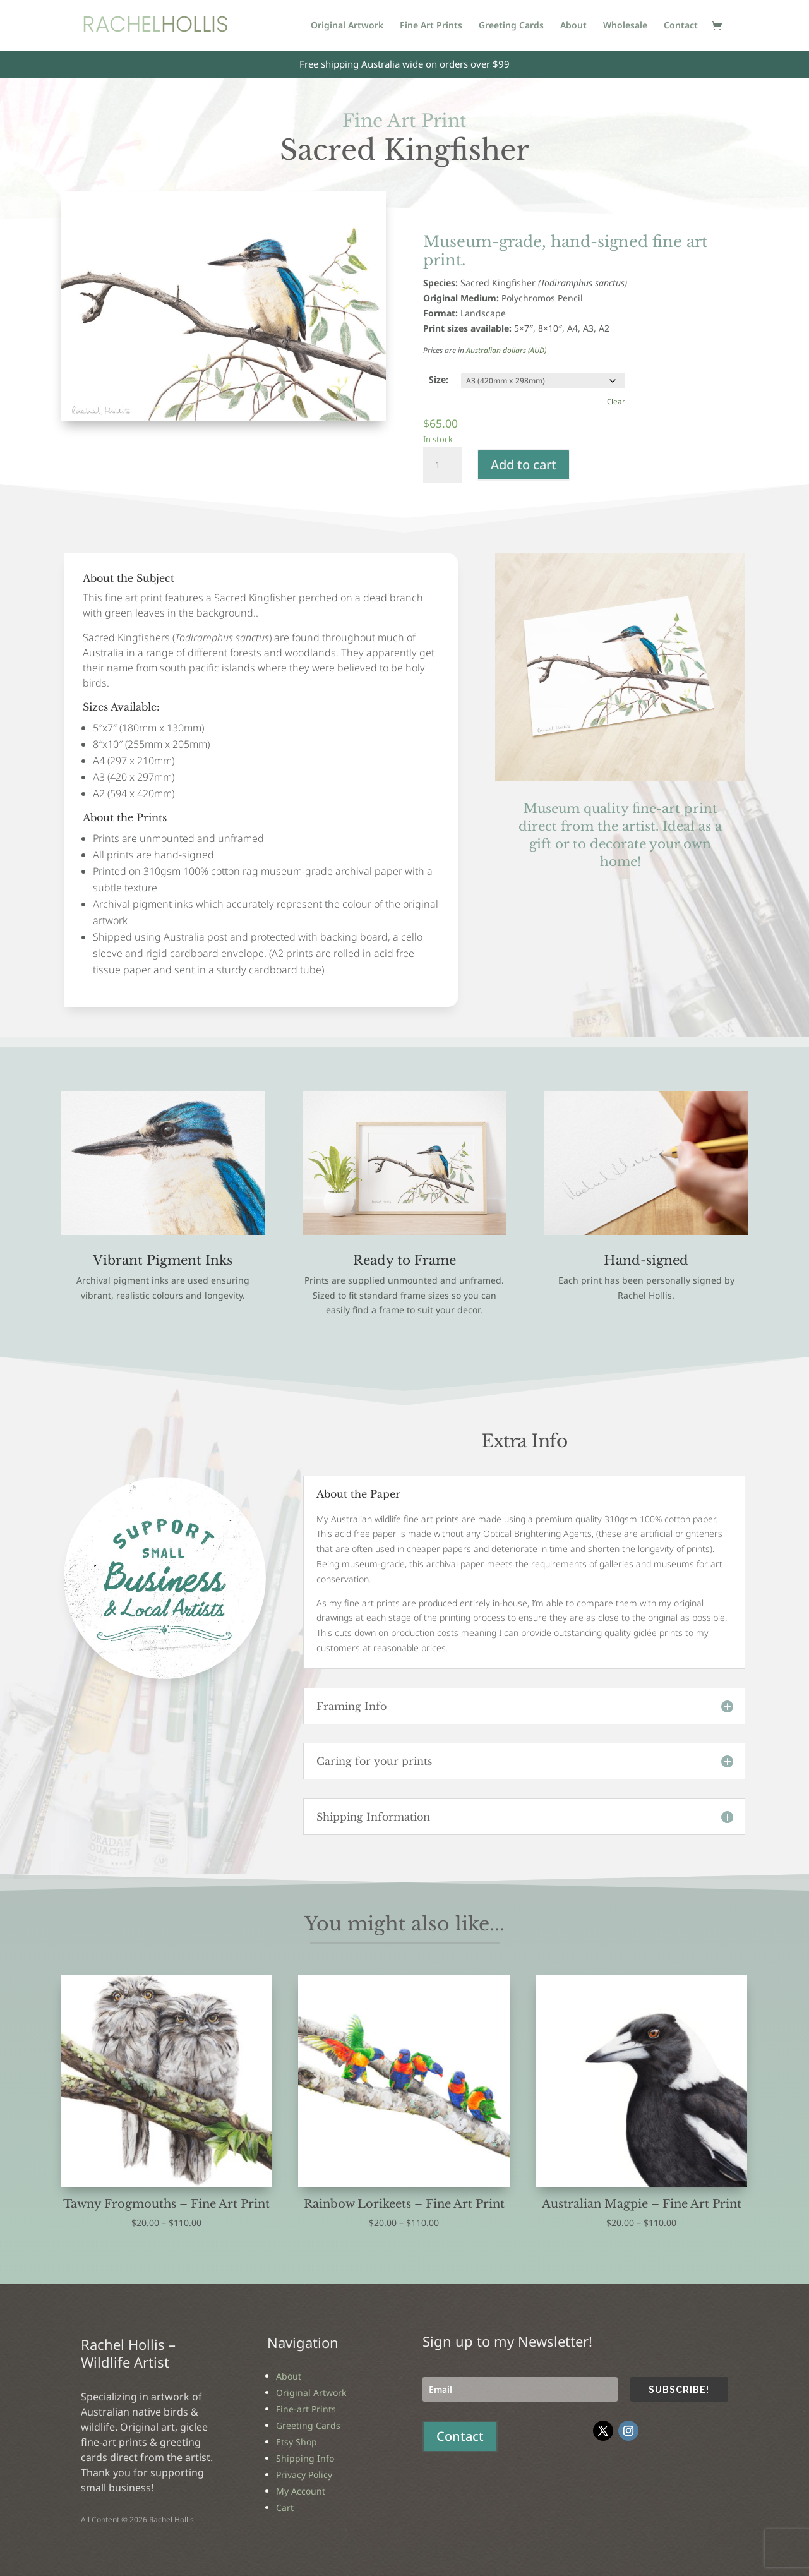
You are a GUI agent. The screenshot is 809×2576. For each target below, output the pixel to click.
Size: (438, 379)
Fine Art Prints (431, 26)
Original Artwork (347, 26)
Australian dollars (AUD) (506, 350)
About (573, 26)
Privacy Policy (304, 2475)
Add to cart (523, 464)
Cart (285, 2507)
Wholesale (625, 26)
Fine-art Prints (306, 2409)
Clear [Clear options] (616, 401)
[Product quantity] (442, 465)
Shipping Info (305, 2458)
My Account (300, 2491)
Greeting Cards (511, 26)
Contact (681, 26)
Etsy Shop (296, 2442)
